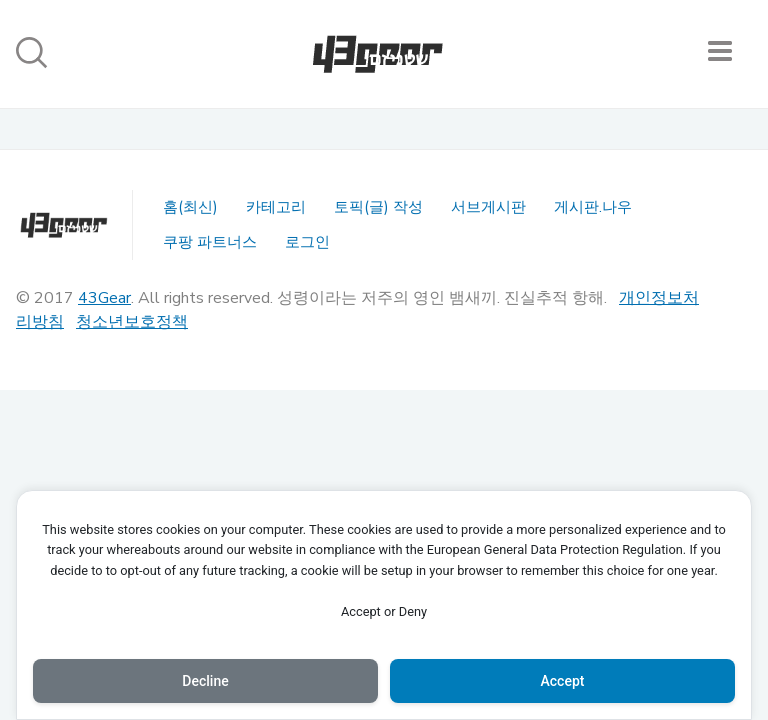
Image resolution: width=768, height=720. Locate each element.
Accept (563, 681)
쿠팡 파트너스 (210, 242)
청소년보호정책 (132, 322)
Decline (205, 681)
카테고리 (276, 207)
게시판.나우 (593, 207)
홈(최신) (190, 207)
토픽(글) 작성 (378, 207)
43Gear (104, 298)
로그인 (307, 242)
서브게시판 (488, 207)
